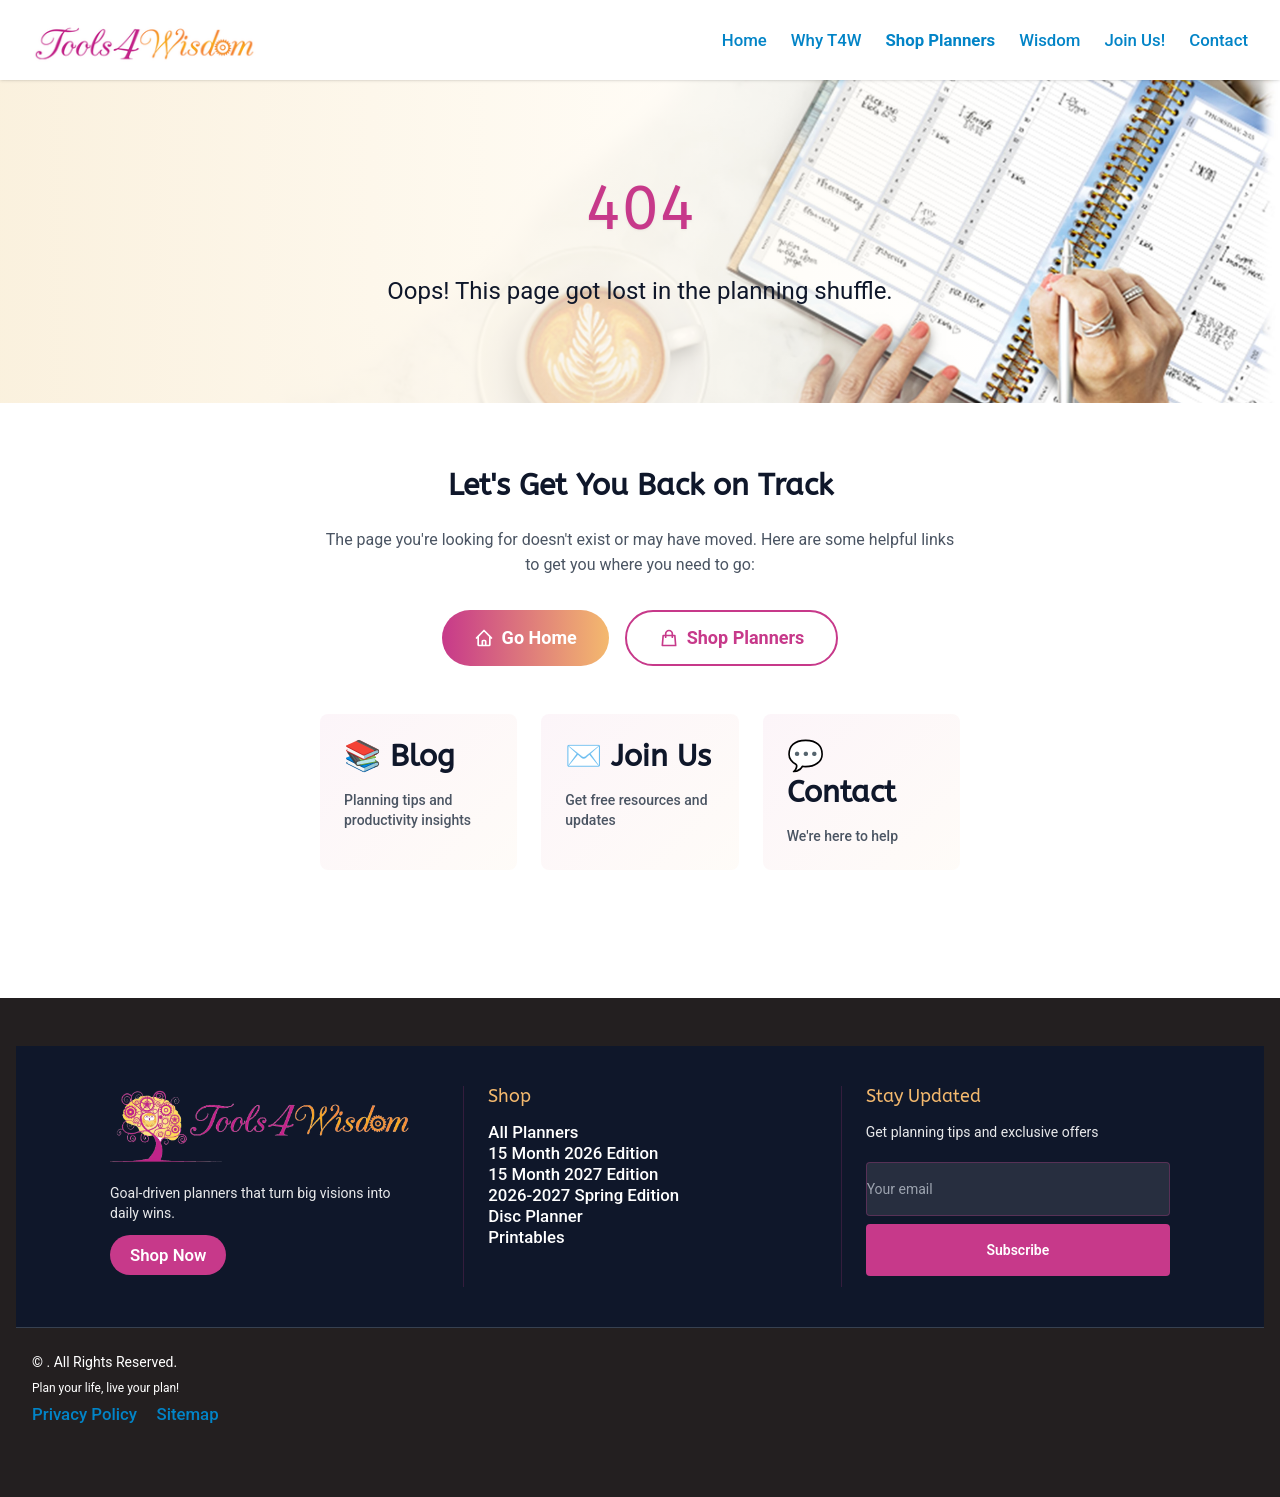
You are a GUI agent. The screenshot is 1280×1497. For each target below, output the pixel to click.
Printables (526, 1237)
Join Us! (1134, 40)
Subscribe (1017, 1250)
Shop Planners (940, 40)
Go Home (525, 637)
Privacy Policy (84, 1414)
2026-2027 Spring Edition (583, 1195)
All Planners (533, 1132)
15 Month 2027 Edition (573, 1174)
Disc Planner (535, 1216)
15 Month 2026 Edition (573, 1153)
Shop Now (168, 1255)
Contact (1218, 40)
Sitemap (187, 1414)
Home (744, 40)
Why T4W (826, 40)
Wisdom (1049, 40)
